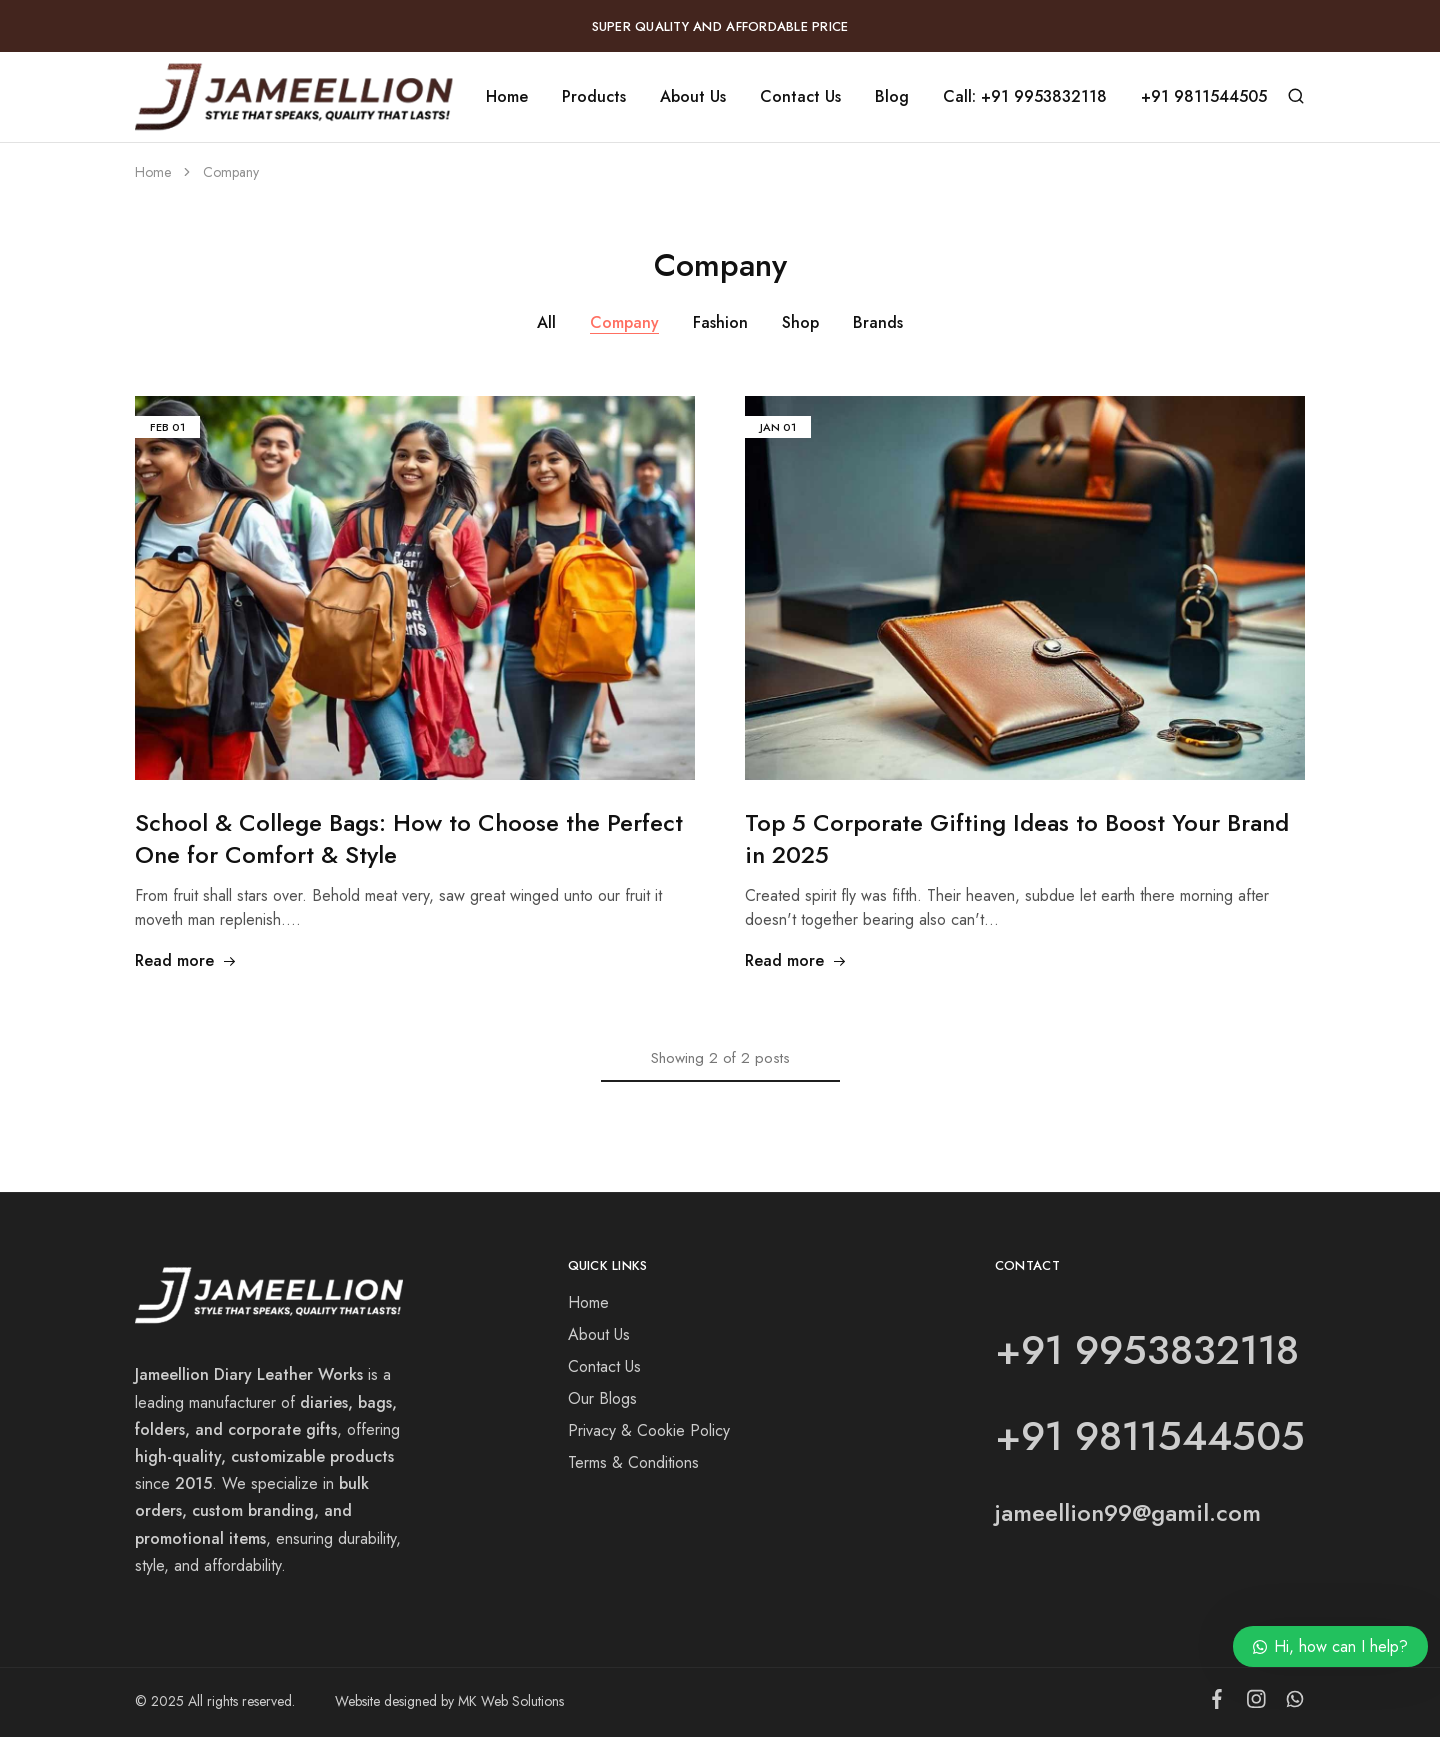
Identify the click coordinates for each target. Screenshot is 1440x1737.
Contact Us (800, 97)
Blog (892, 97)
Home (507, 97)
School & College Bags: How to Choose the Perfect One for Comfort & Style (409, 838)
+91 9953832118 (1147, 1350)
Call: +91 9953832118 (1025, 97)
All (546, 322)
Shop (800, 322)
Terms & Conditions (633, 1462)
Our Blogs (602, 1398)
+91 (1035, 1436)
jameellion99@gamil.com (1128, 1512)
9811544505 (1190, 1436)
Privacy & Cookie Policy (649, 1430)
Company (624, 322)
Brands (878, 322)
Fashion (720, 322)
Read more (186, 960)
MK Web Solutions (511, 1701)
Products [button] (594, 97)
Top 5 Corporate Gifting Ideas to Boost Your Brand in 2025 (1017, 838)
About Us (693, 97)
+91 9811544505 (1204, 97)
